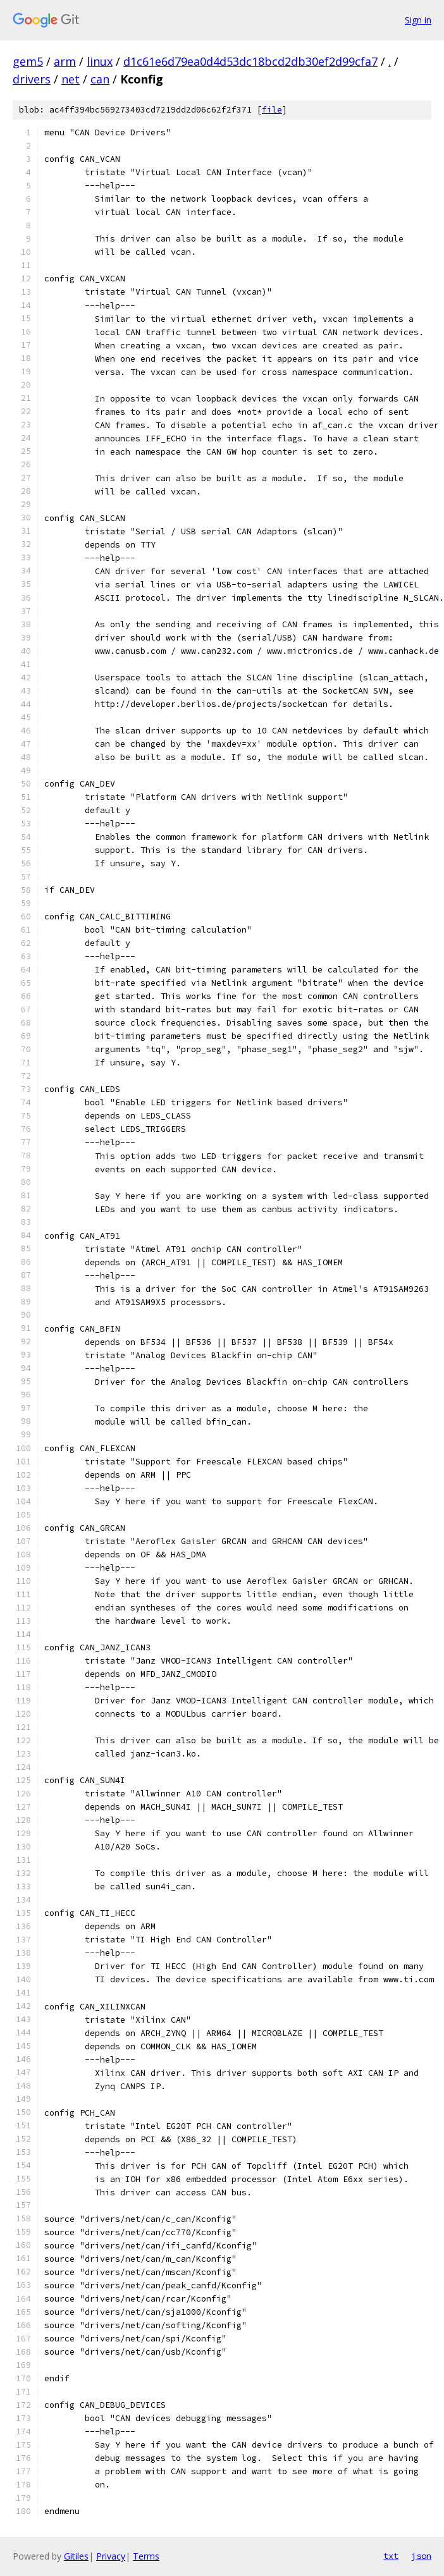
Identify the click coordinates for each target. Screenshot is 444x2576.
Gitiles (76, 2556)
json (421, 2555)
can (99, 79)
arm (65, 61)
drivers (32, 79)
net (70, 79)
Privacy (110, 2556)
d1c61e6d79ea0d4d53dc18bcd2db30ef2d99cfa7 (250, 61)
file (272, 109)
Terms (146, 2556)
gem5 (28, 61)
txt (390, 2555)
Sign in (418, 20)
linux (100, 61)
